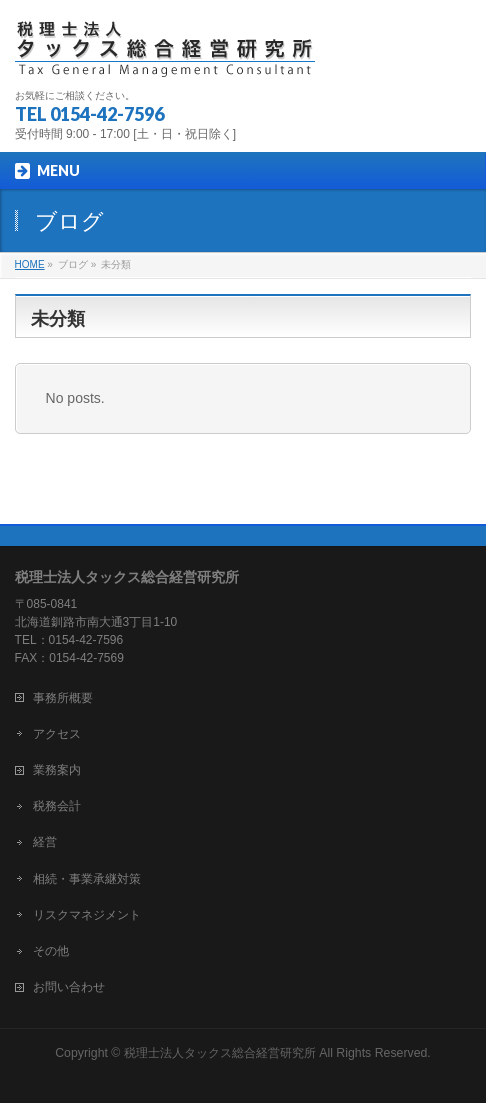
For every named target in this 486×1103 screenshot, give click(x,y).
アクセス (57, 734)
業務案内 (57, 770)
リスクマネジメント (87, 915)
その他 (51, 951)
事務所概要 (63, 698)
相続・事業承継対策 (87, 879)
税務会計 (57, 806)
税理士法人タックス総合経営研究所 (220, 1053)
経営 (45, 842)
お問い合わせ (69, 987)
